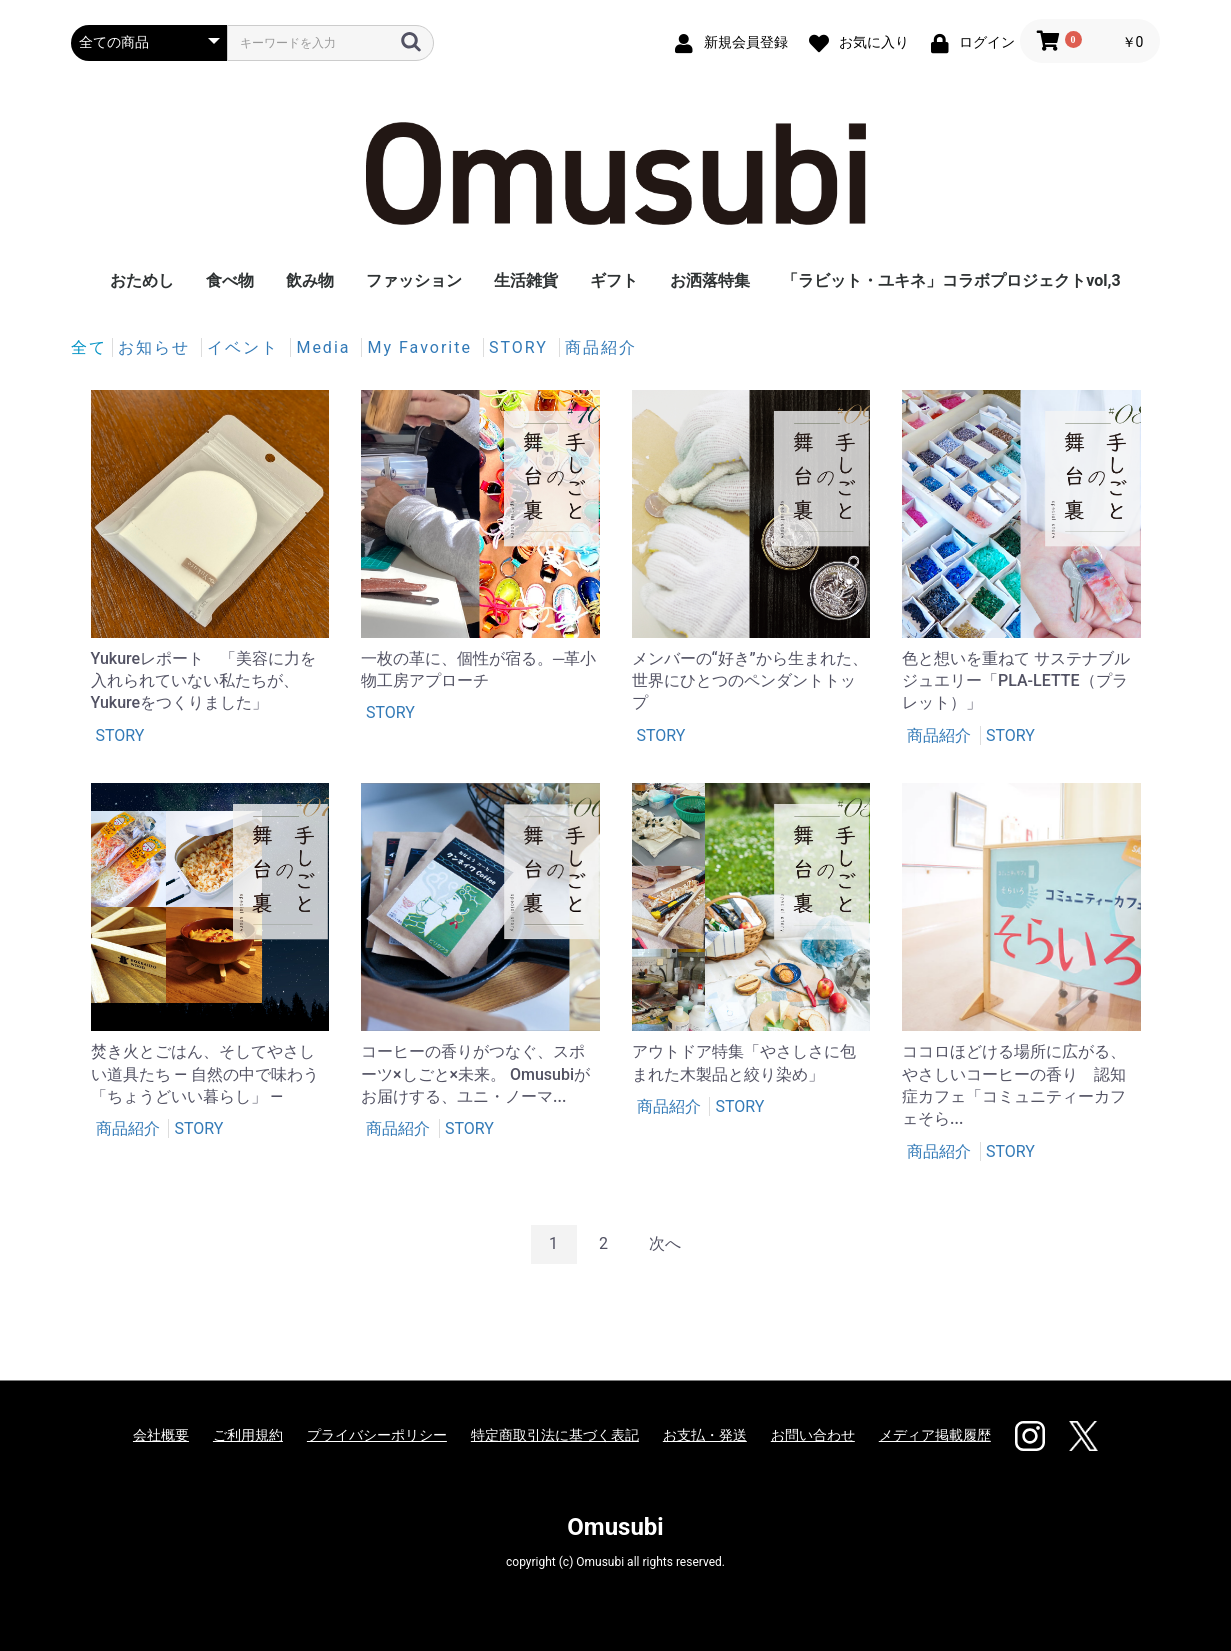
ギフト (614, 280)
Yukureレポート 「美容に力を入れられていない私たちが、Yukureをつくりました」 (204, 681)
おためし (142, 280)
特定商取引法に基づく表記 (555, 1435)
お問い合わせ (813, 1435)
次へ (665, 1243)
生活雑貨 (526, 280)
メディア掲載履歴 (935, 1435)
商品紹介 (601, 347)
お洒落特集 (710, 280)
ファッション (414, 280)
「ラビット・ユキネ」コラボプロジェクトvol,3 (951, 280)
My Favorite (422, 347)
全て (89, 347)
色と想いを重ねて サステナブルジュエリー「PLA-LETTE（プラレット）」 (1016, 681)
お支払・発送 (705, 1435)
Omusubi (615, 1527)
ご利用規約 (248, 1435)
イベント (246, 347)
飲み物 (310, 280)
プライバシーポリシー (377, 1435)
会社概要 (161, 1435)
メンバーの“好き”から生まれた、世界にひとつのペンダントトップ (750, 681)
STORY (521, 347)
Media (326, 347)
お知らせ (157, 347)
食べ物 (230, 280)
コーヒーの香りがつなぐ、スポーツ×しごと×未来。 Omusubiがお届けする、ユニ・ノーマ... (475, 1074)
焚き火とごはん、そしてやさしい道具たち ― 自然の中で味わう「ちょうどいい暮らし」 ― (205, 1074)
